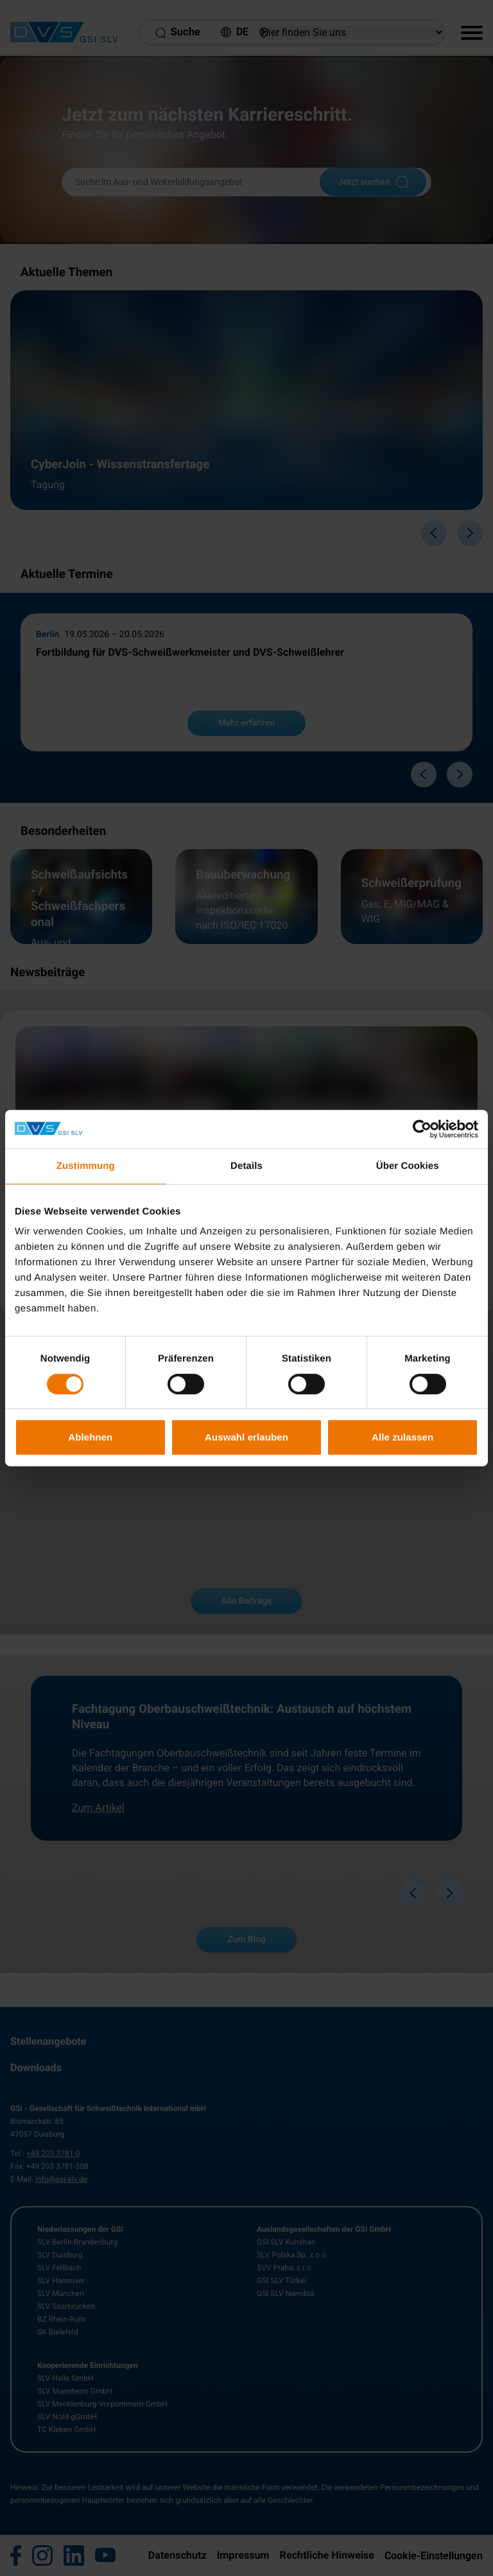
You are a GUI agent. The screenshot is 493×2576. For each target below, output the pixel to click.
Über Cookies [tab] (407, 1166)
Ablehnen (90, 1437)
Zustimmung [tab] (85, 1166)
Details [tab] (246, 1166)
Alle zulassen (402, 1437)
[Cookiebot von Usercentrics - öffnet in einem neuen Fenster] (422, 1129)
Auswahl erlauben (246, 1437)
